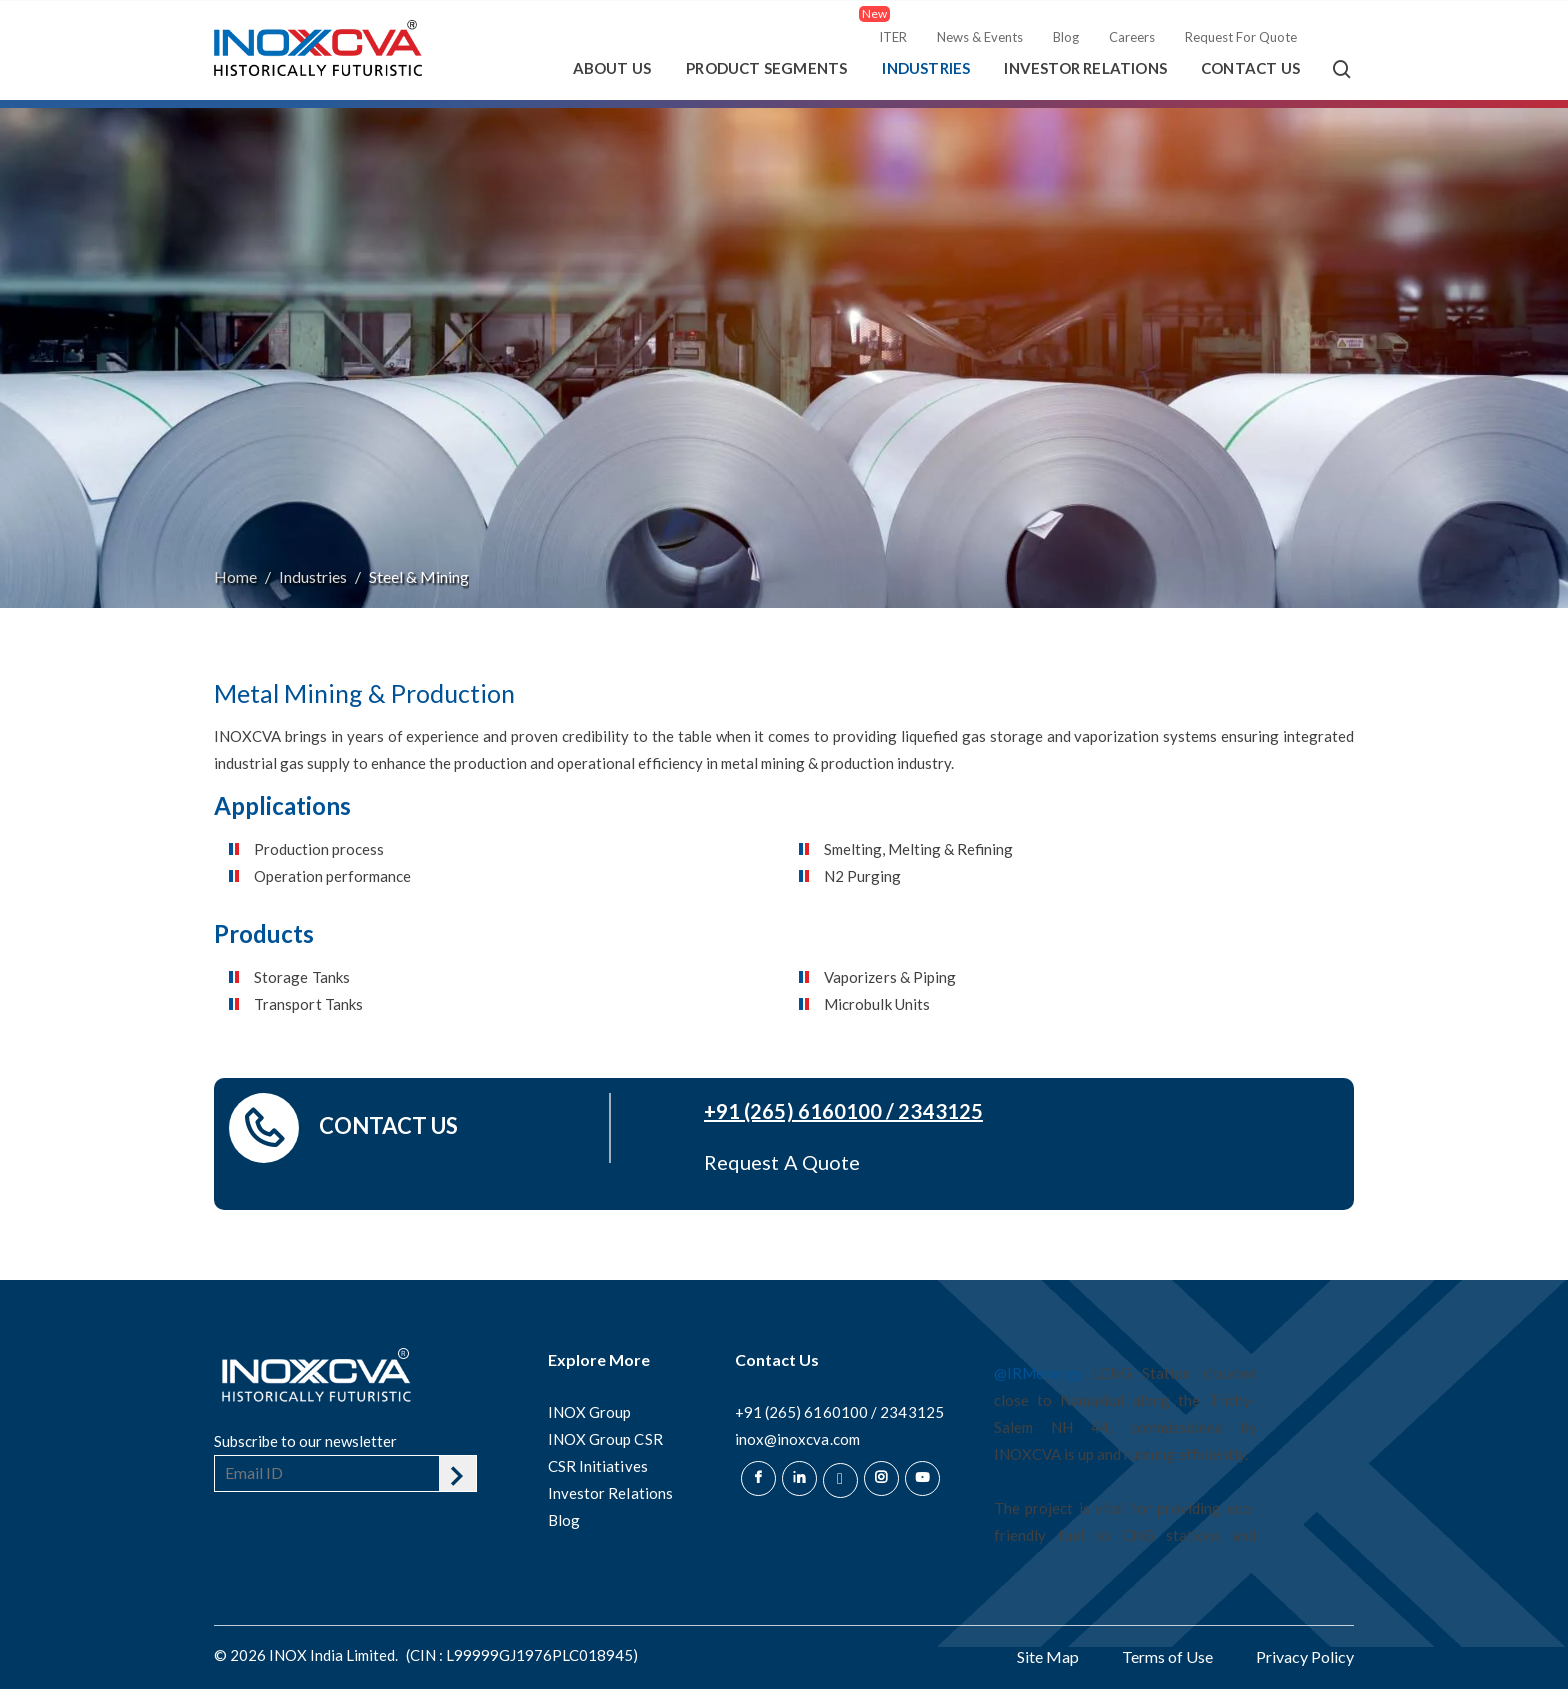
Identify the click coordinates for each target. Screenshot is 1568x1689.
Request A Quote (782, 1162)
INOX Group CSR (605, 1439)
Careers (1132, 37)
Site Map (1048, 1656)
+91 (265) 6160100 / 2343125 (843, 1111)
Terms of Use (1167, 1656)
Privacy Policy (1305, 1656)
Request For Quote (1241, 37)
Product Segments (766, 68)
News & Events (980, 37)
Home (235, 576)
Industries (926, 68)
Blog (1066, 37)
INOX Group (590, 1412)
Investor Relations (1085, 68)
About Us (612, 68)
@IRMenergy (1038, 1373)
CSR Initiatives (598, 1466)
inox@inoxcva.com (797, 1439)
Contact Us (1250, 68)
